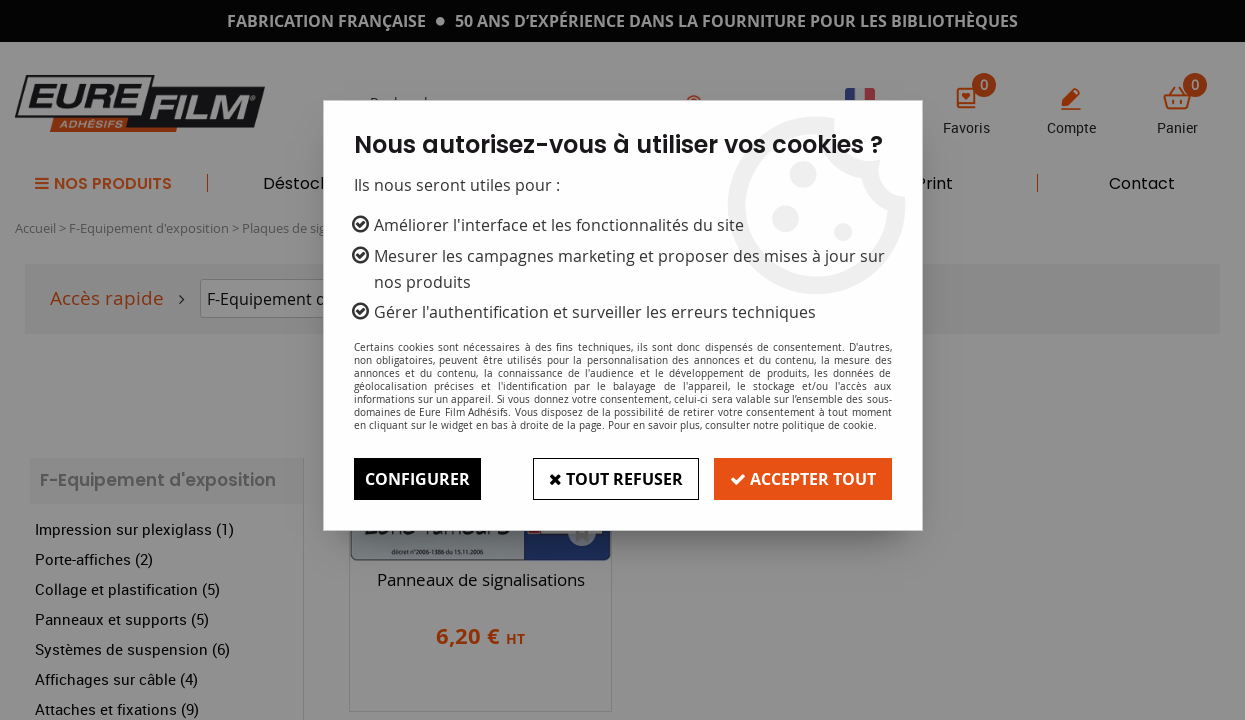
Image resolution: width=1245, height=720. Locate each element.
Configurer (417, 479)
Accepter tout (803, 479)
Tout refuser (616, 479)
